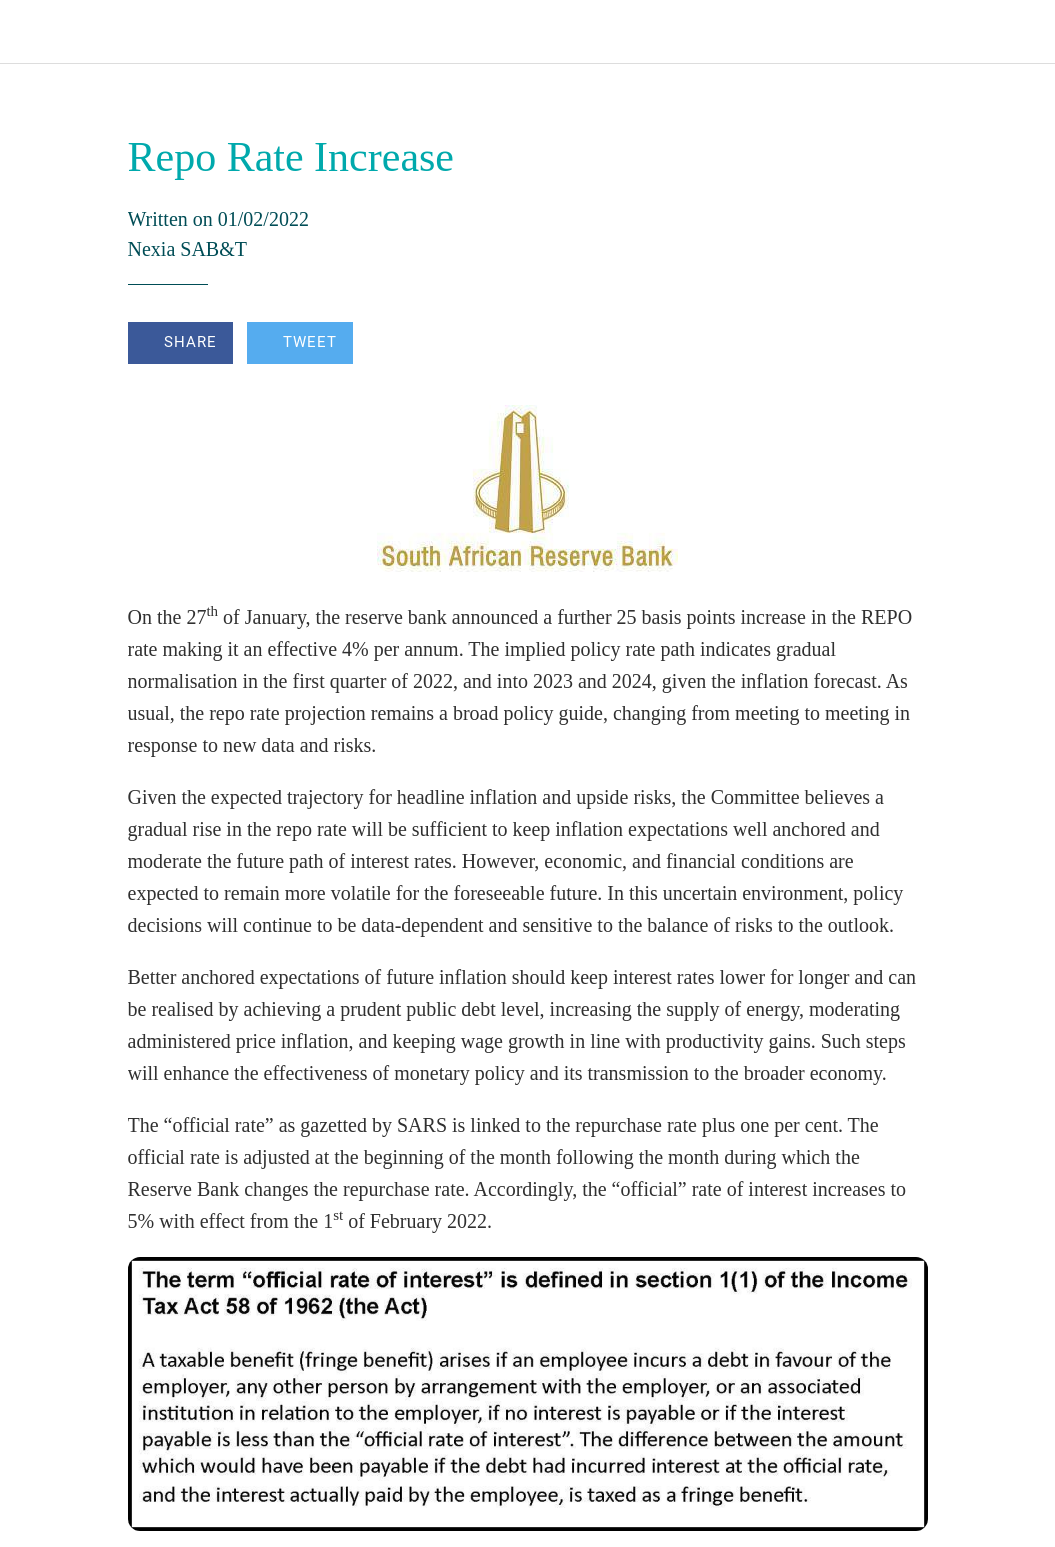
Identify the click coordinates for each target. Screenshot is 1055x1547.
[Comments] (904, 345)
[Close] (32, 32)
